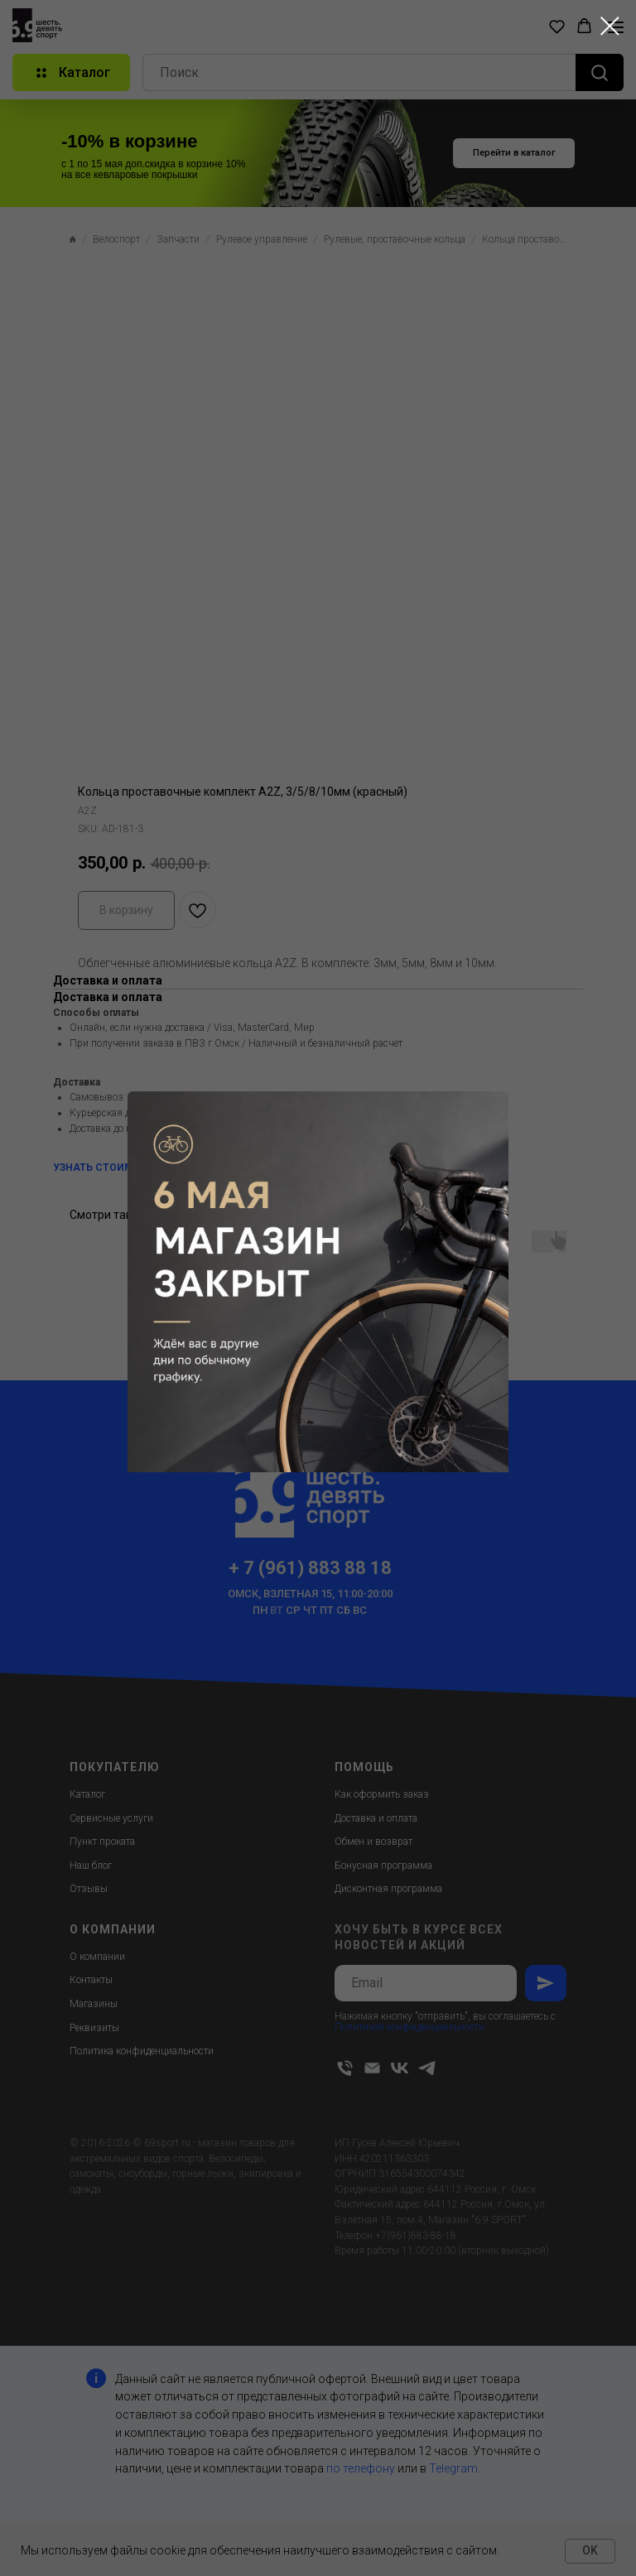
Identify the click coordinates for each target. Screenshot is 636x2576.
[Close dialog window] (610, 26)
